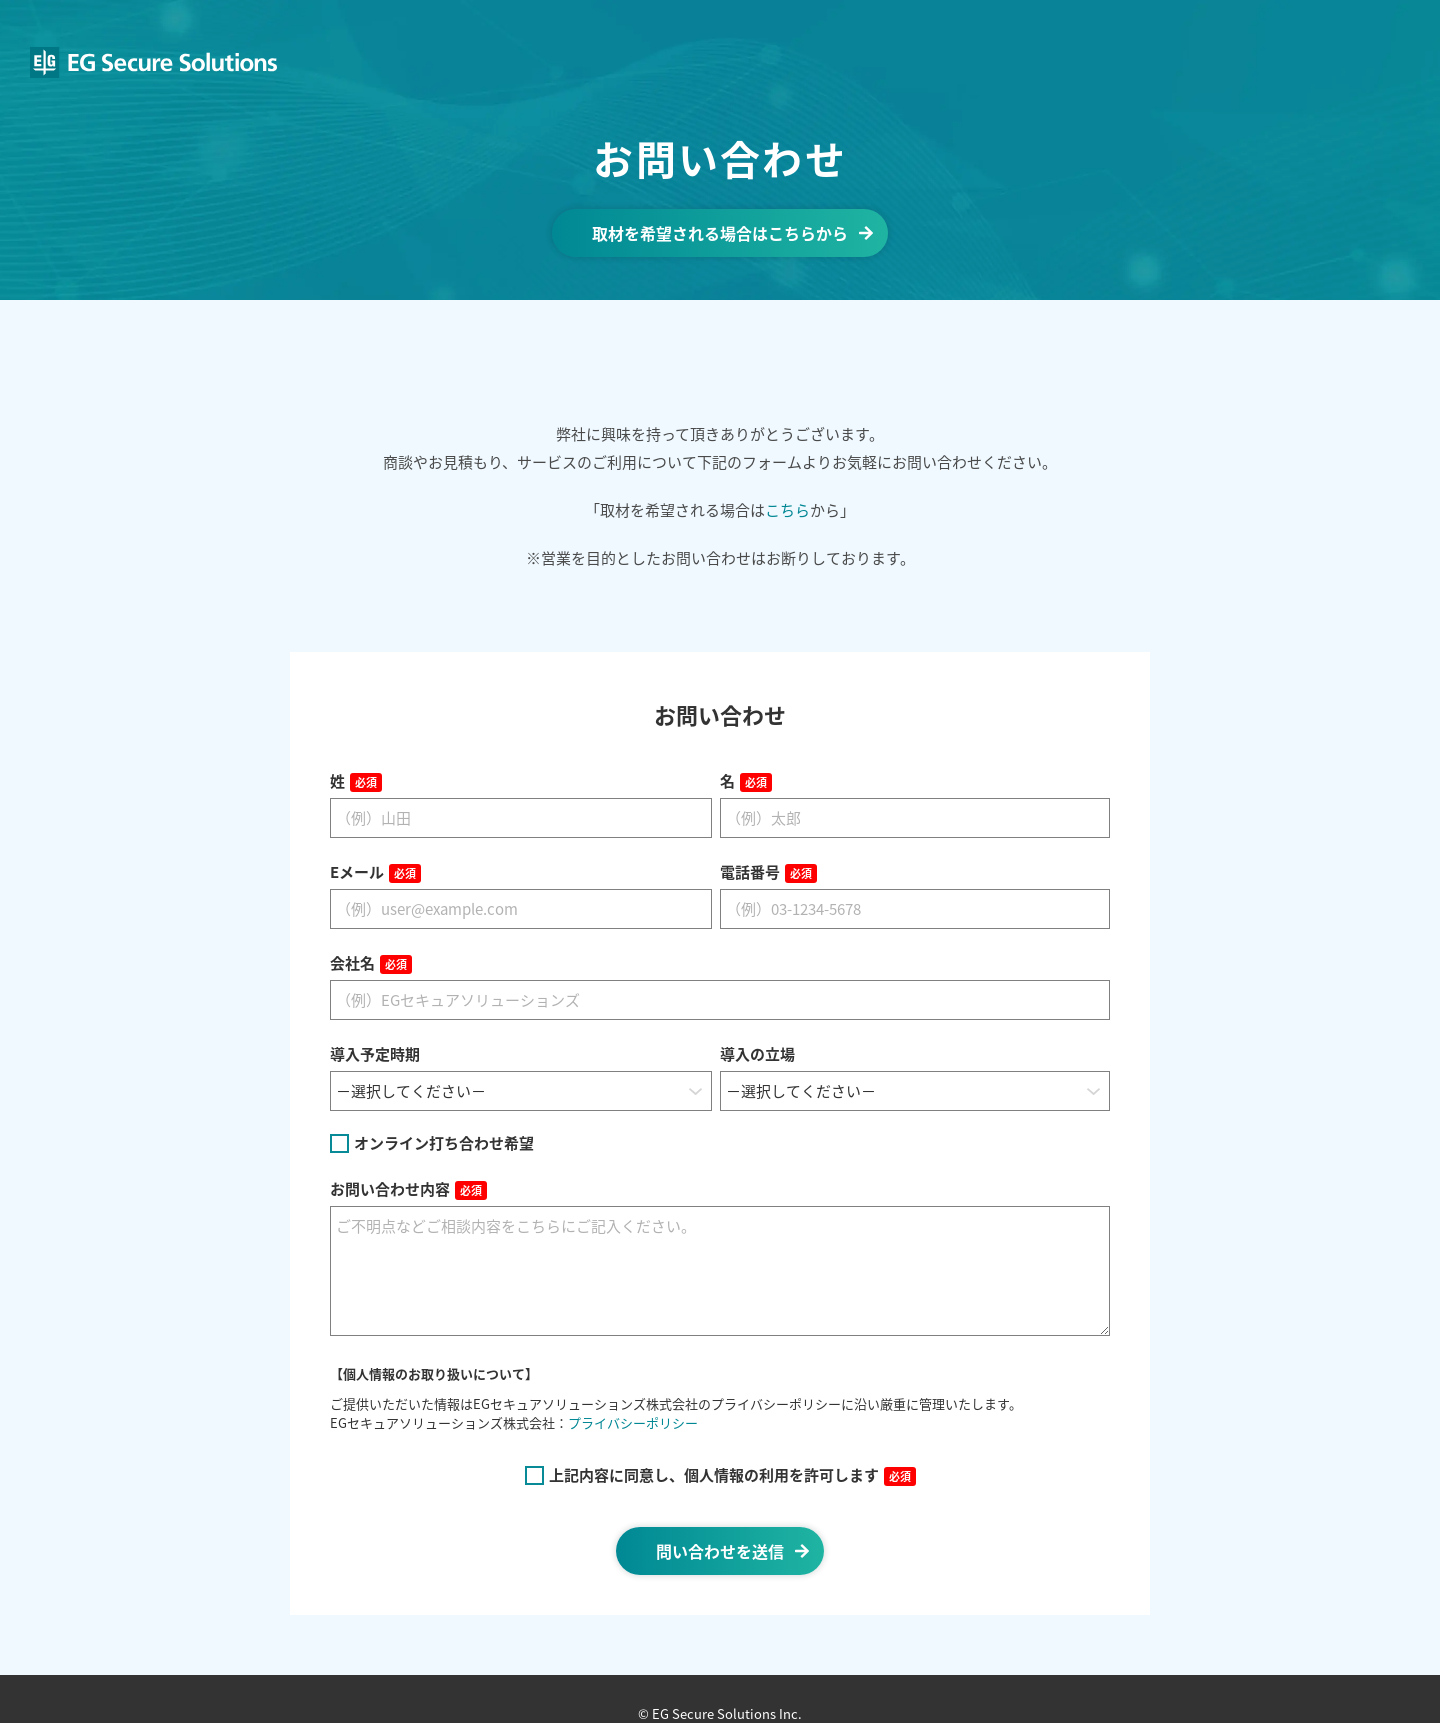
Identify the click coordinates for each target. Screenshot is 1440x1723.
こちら (787, 510)
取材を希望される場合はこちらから (720, 233)
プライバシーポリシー (633, 1422)
